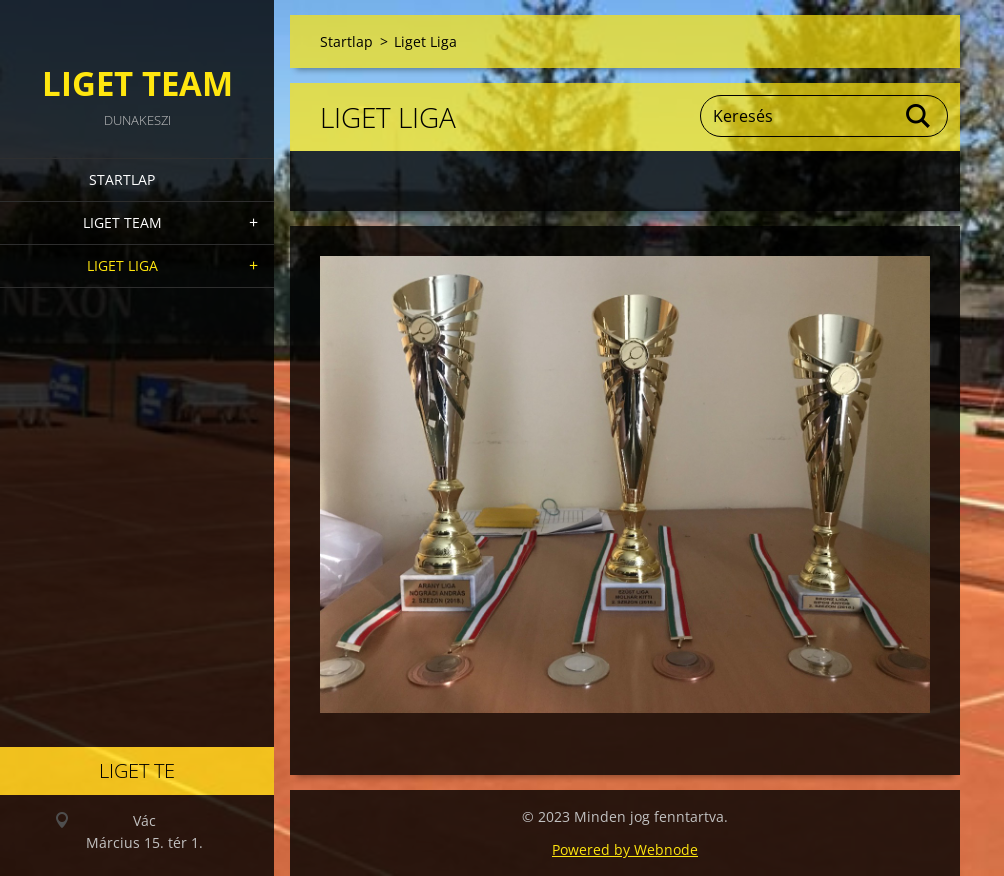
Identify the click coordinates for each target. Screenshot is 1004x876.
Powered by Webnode (625, 849)
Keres (919, 116)
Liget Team (122, 222)
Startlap (122, 179)
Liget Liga (122, 265)
